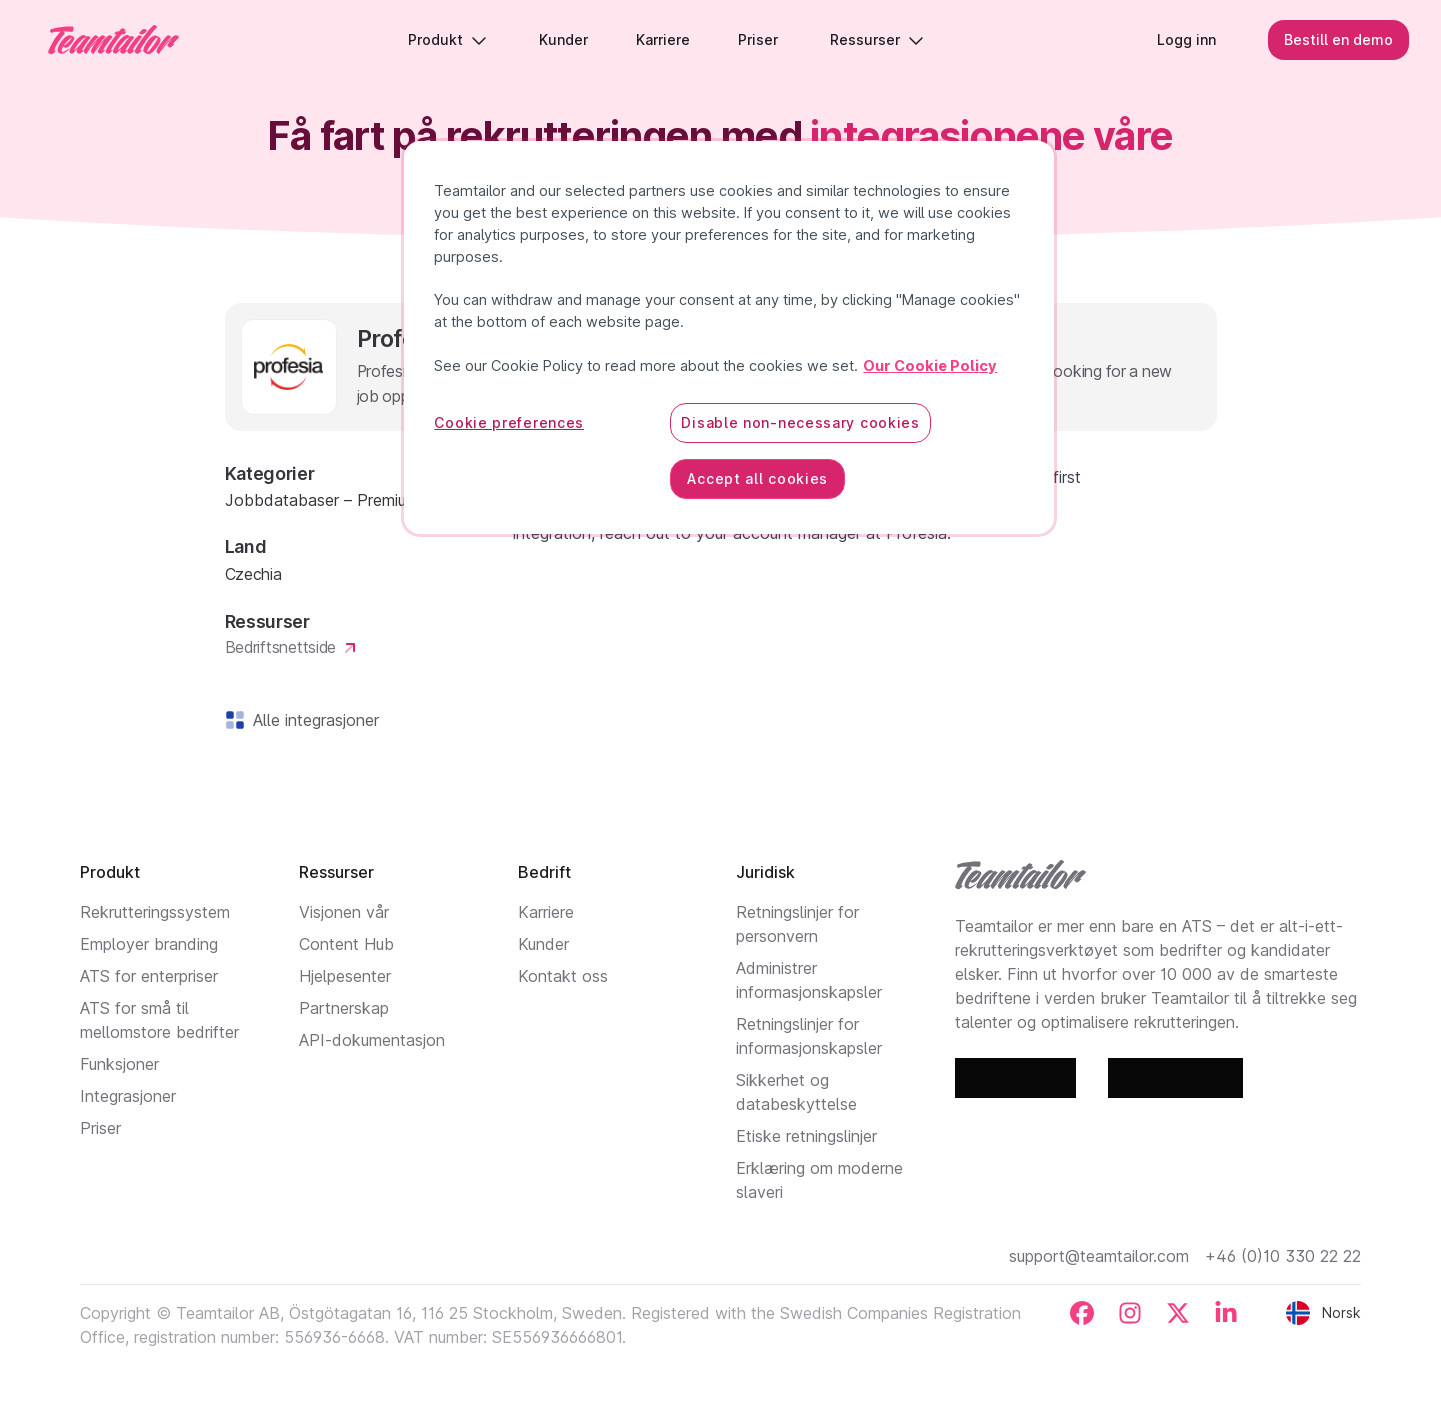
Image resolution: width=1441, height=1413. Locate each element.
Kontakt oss (563, 976)
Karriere (546, 912)
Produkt (447, 39)
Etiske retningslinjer (806, 1136)
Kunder (543, 944)
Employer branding (149, 944)
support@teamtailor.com (1099, 1256)
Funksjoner (119, 1064)
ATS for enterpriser (149, 976)
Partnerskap (344, 1008)
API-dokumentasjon (372, 1040)
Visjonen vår (344, 912)
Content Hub (346, 944)
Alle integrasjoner (312, 720)
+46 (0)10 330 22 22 (1283, 1256)
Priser (100, 1128)
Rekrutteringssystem (155, 912)
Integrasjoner (128, 1096)
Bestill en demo (1338, 39)
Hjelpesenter (345, 976)
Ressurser (877, 39)
